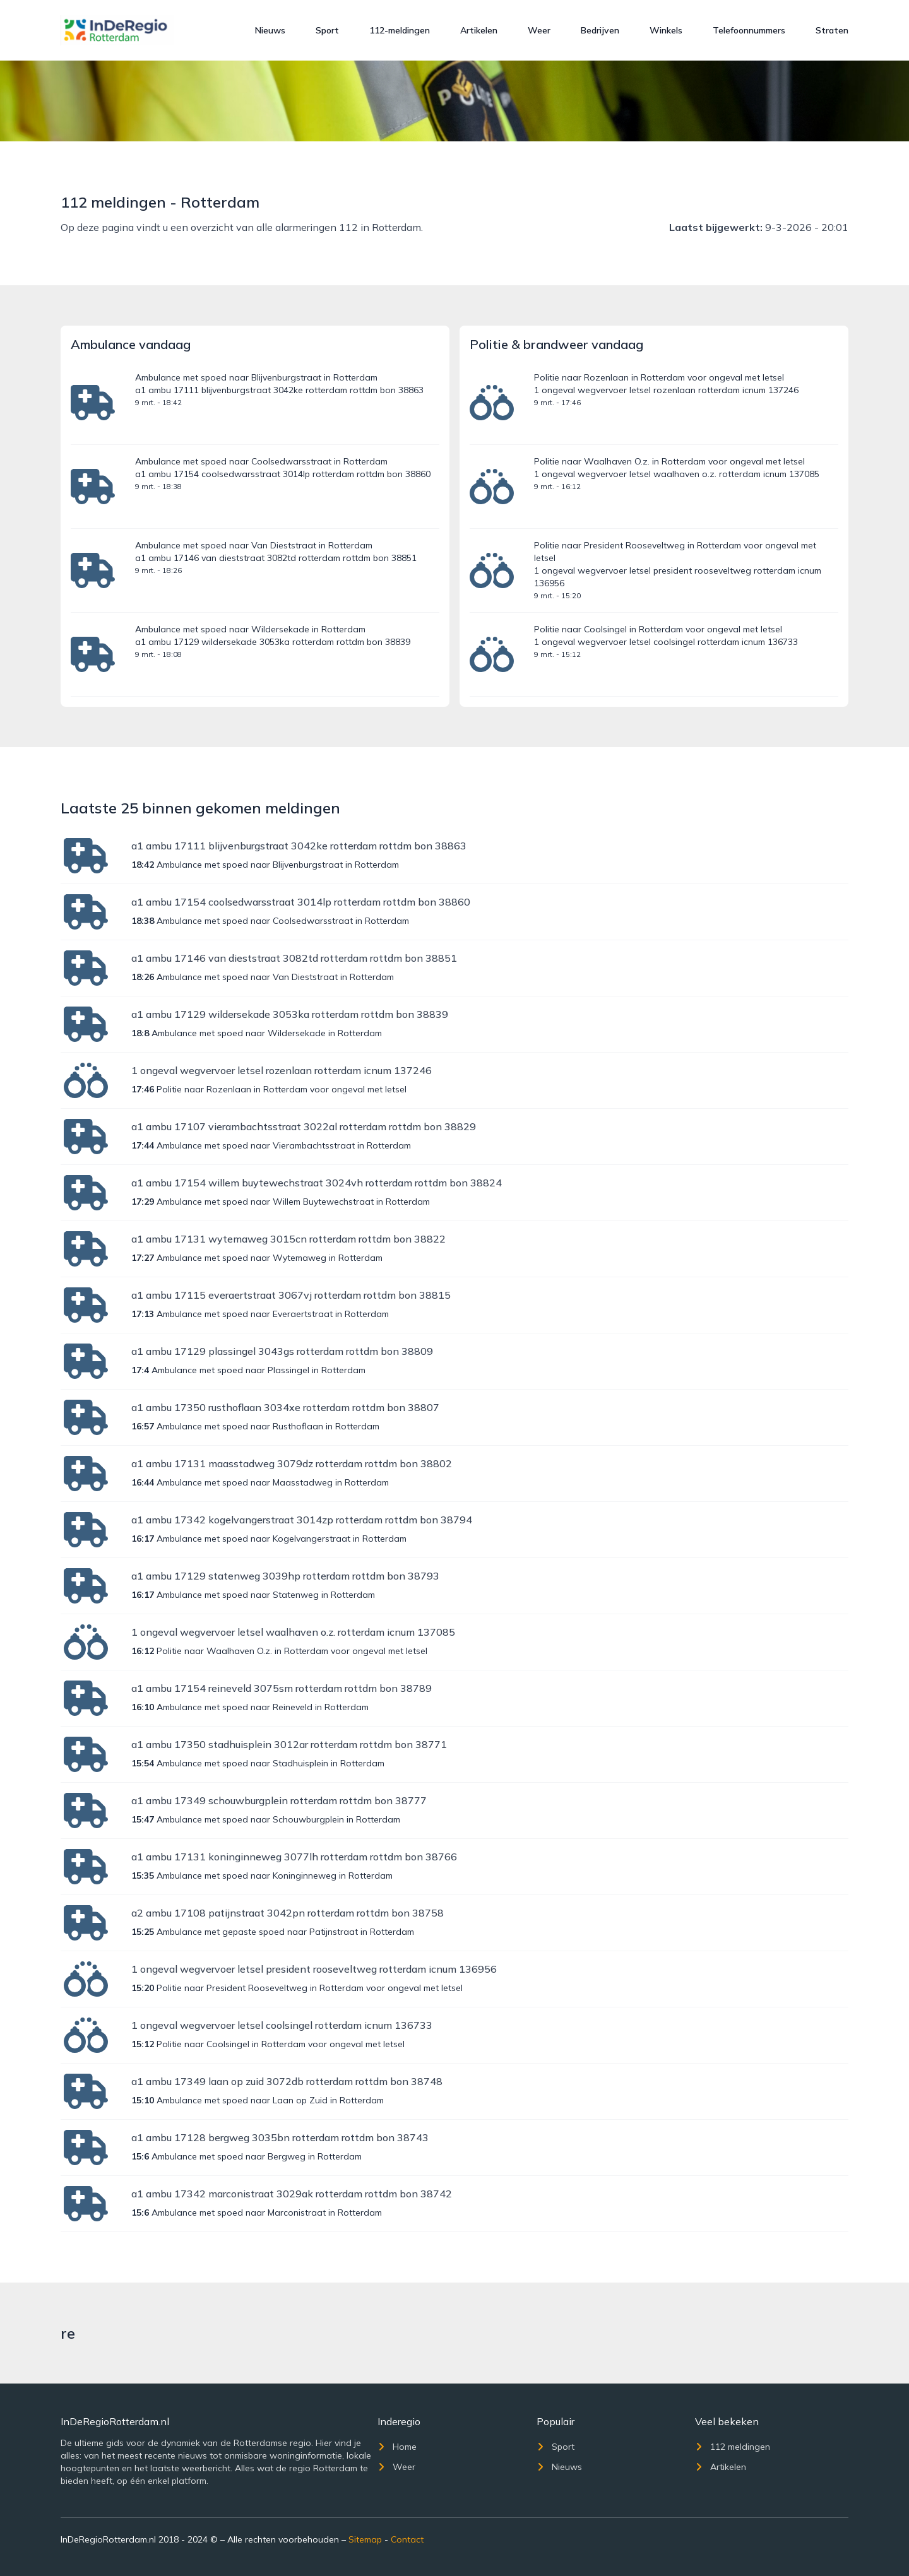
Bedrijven (600, 30)
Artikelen (478, 30)
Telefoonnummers (749, 30)
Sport (327, 30)
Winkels (666, 30)
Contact (407, 2539)
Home (397, 2446)
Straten (832, 30)
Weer (539, 30)
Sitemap (365, 2539)
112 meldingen (732, 2446)
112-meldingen (399, 30)
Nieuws (270, 30)
